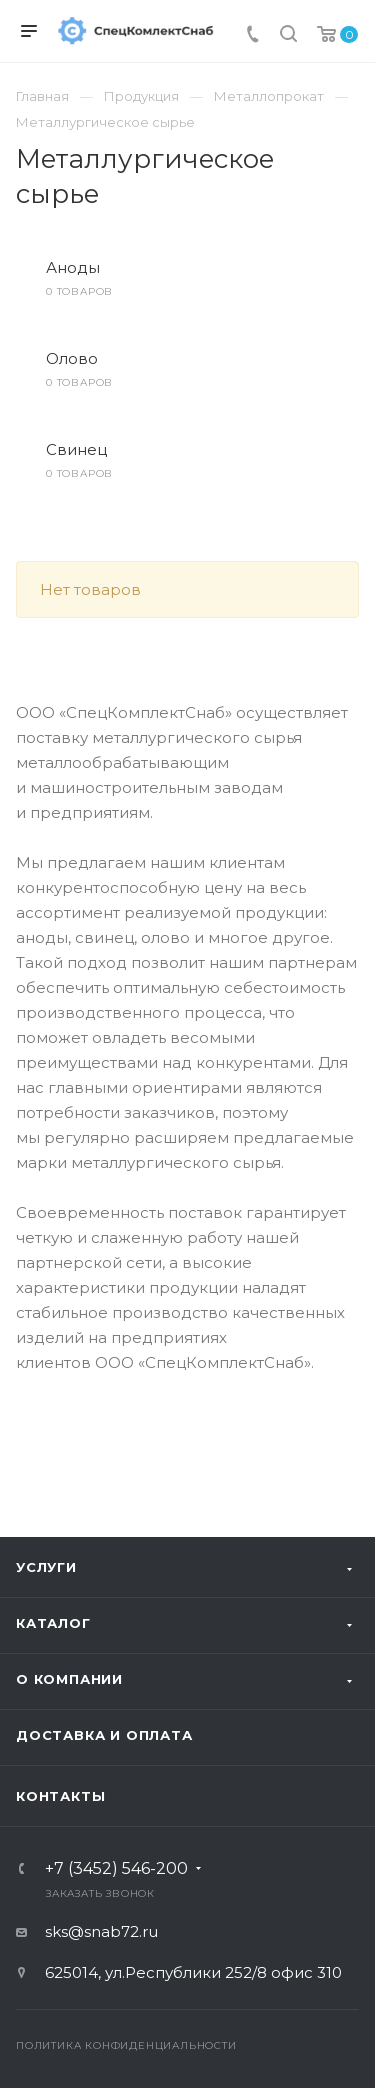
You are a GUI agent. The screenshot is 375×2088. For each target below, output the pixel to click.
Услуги (46, 1567)
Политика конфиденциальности (126, 2045)
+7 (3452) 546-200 (116, 1869)
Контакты (60, 1796)
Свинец (76, 449)
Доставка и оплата (104, 1735)
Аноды (73, 267)
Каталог (53, 1623)
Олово (72, 358)
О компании (69, 1679)
